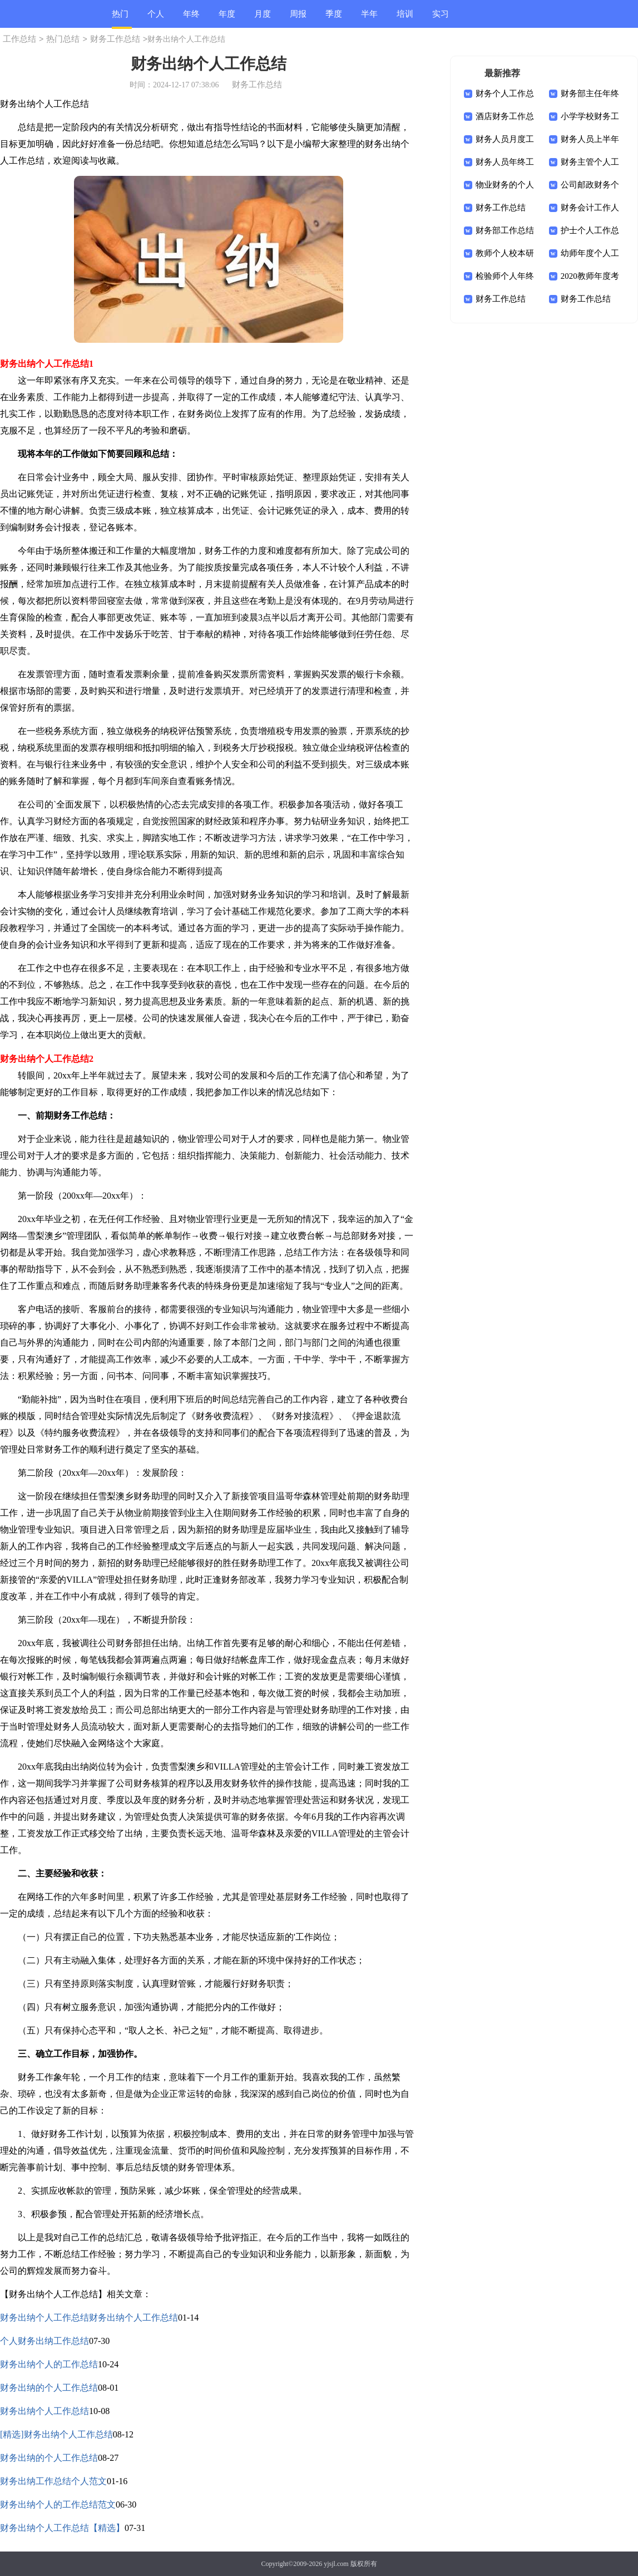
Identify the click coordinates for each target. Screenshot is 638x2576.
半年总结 (369, 18)
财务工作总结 (115, 39)
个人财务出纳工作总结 (44, 2341)
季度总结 (333, 18)
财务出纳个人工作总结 (44, 2411)
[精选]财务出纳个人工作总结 (56, 2434)
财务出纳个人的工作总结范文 (58, 2504)
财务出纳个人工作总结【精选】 (62, 2528)
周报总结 (298, 18)
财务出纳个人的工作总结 (49, 2364)
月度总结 (262, 18)
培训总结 (405, 18)
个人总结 (155, 18)
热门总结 (120, 19)
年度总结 (227, 18)
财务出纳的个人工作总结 (49, 2387)
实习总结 (440, 18)
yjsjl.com (336, 2564)
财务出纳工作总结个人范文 (53, 2481)
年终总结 (191, 18)
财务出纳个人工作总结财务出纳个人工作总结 (89, 2317)
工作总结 (19, 39)
